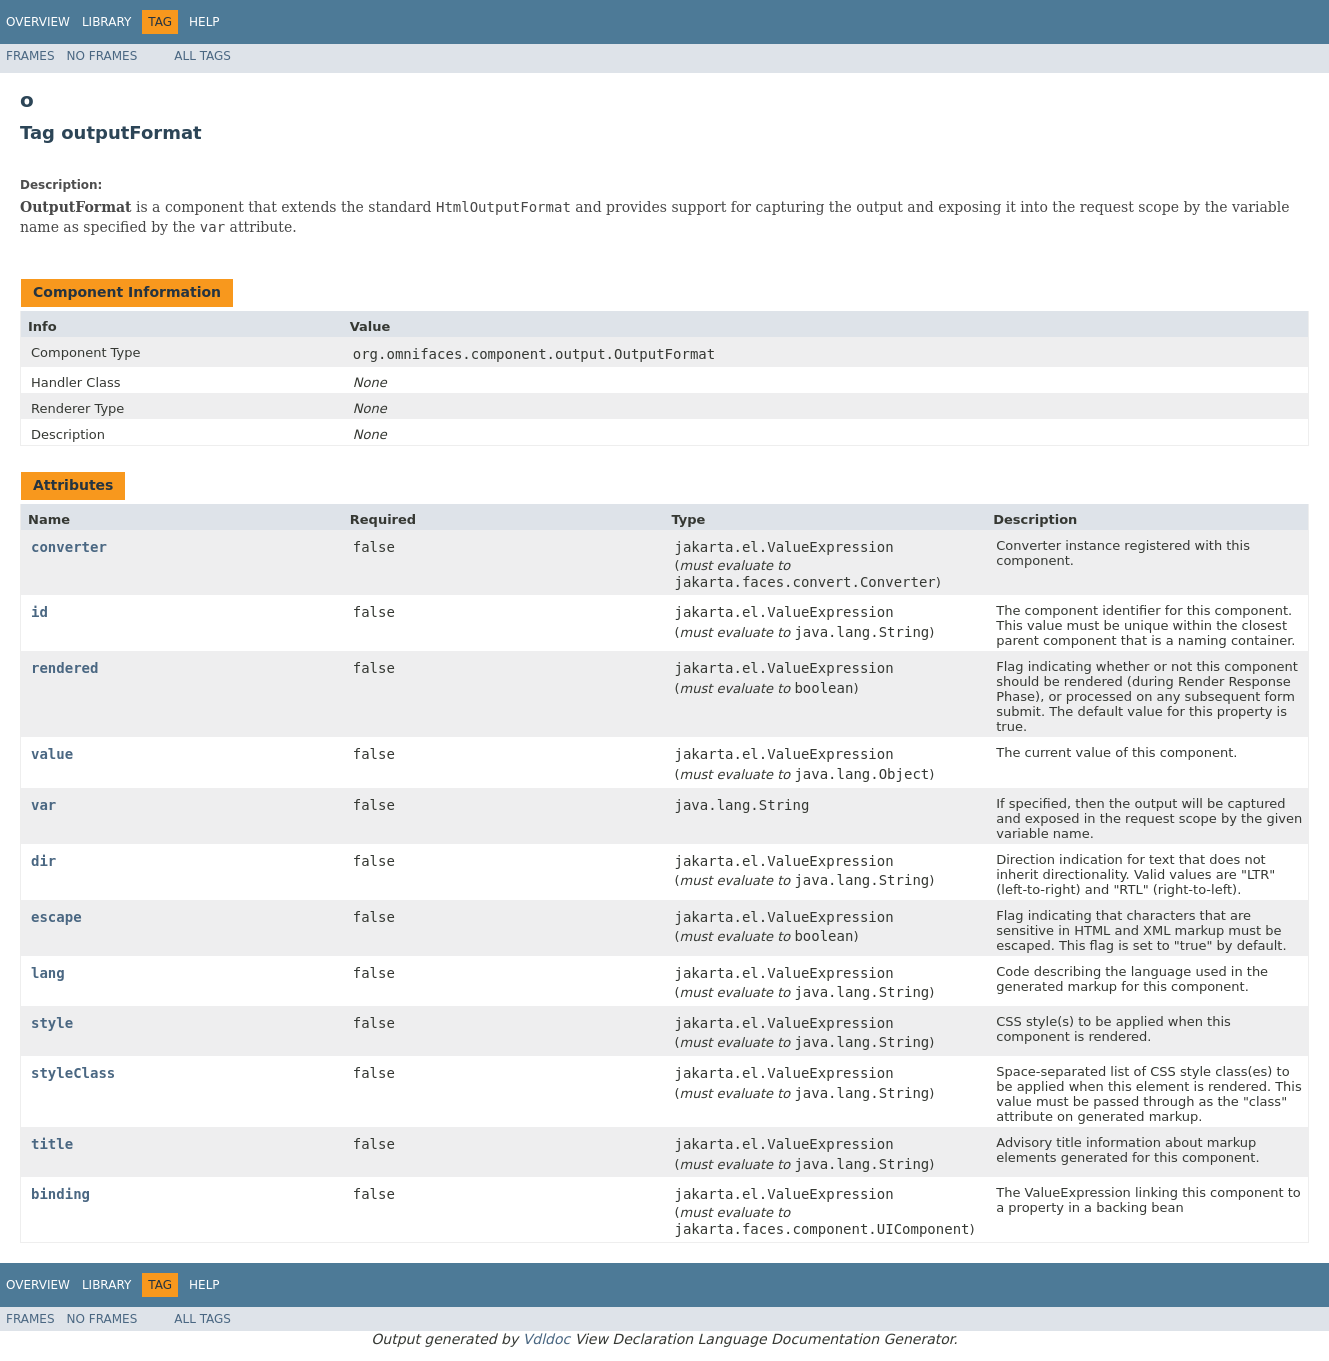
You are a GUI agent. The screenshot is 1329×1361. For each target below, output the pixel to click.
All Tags (202, 56)
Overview (38, 22)
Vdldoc (547, 1339)
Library (106, 22)
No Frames (102, 56)
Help (204, 22)
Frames (30, 56)
